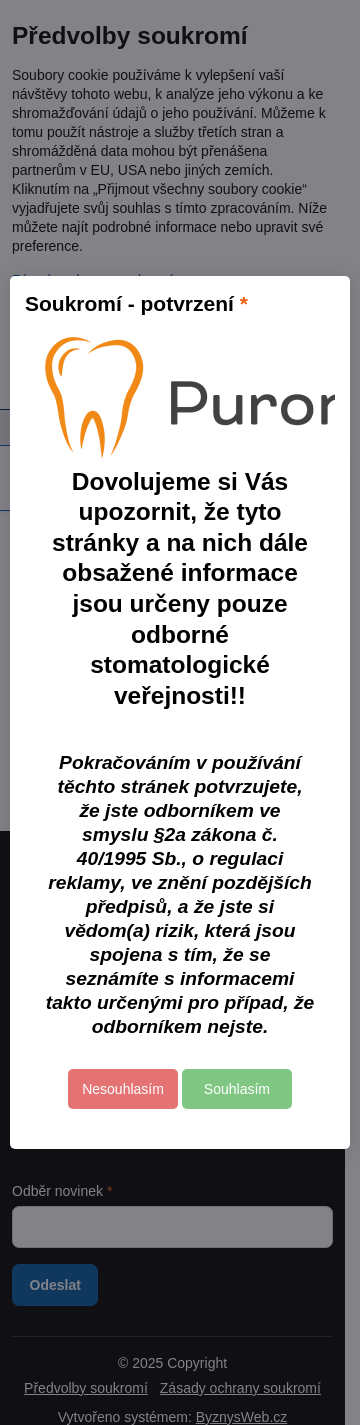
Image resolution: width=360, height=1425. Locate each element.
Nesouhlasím (123, 1089)
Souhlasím (237, 1089)
